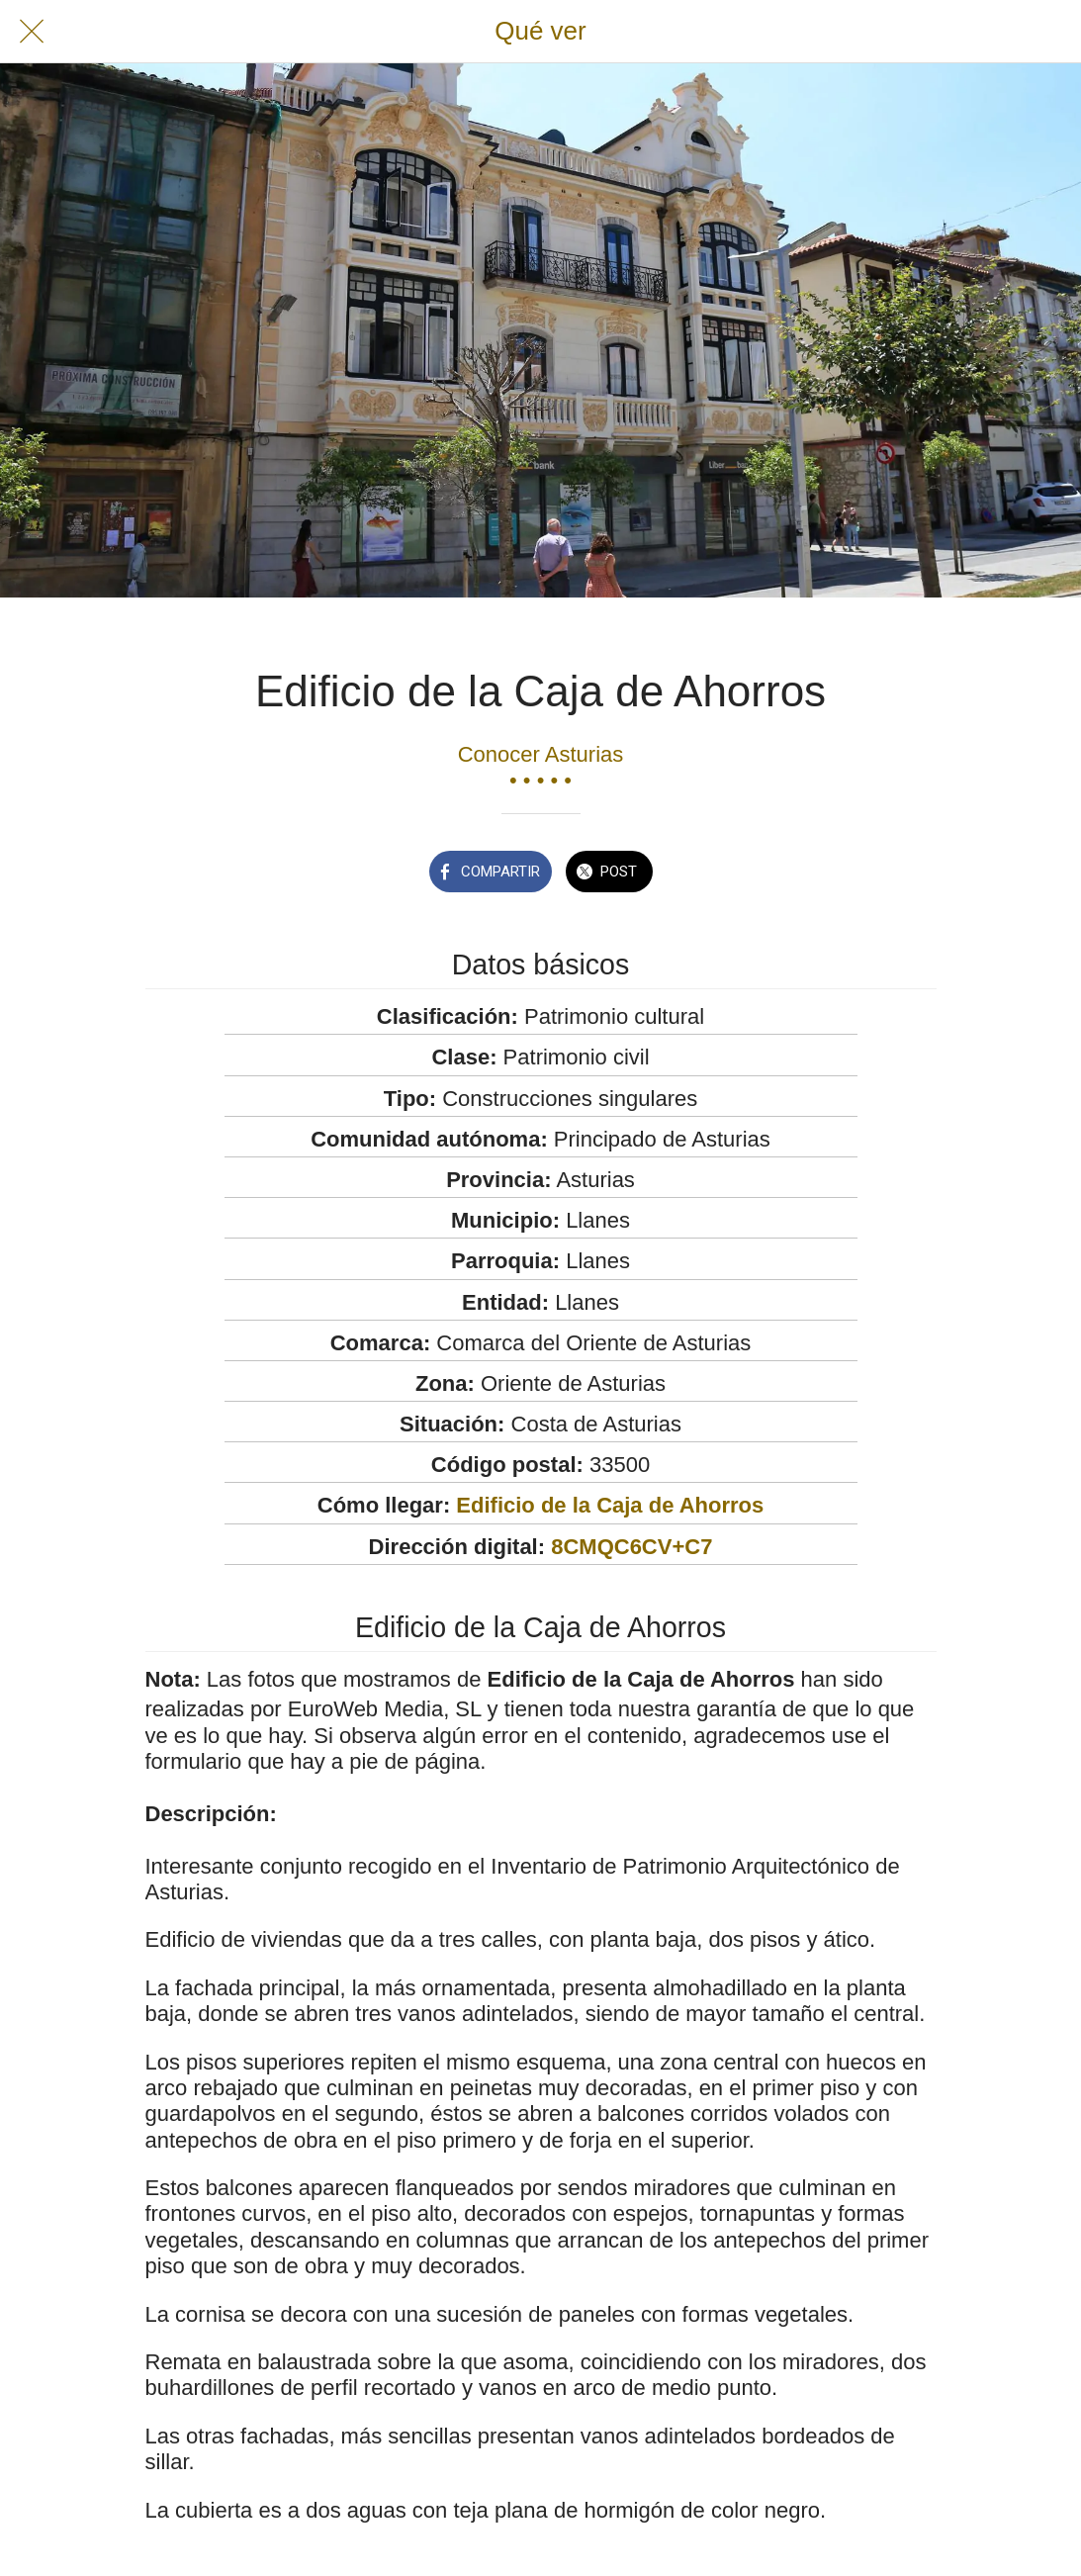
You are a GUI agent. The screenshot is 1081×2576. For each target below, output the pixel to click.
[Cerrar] (32, 32)
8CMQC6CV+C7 (631, 1546)
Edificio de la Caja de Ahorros (610, 1505)
